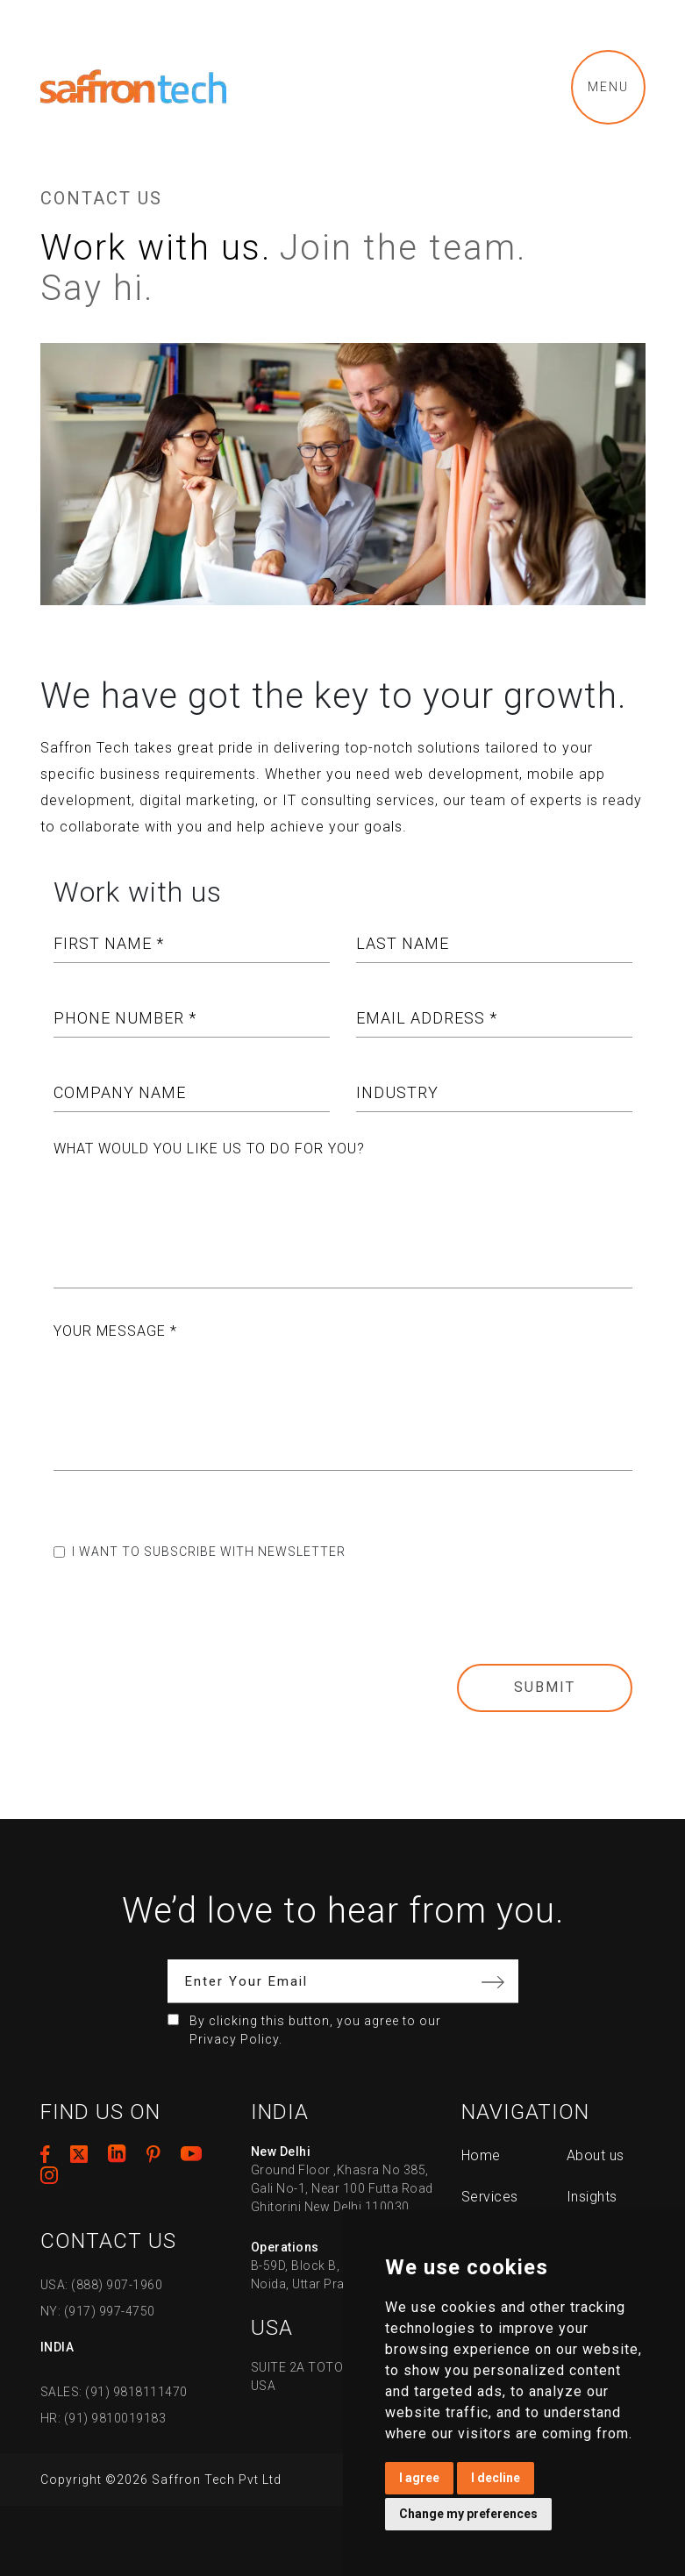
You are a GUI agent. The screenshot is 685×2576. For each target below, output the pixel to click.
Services (489, 2196)
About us (595, 2155)
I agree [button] (419, 2478)
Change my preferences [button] (468, 2514)
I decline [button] (495, 2478)
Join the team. (403, 247)
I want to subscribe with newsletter (209, 1552)
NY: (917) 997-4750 (97, 2311)
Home (481, 2155)
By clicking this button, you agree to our (315, 2030)
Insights (592, 2196)
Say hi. (96, 288)
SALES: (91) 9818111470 (114, 2392)
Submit (544, 1687)
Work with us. (155, 247)
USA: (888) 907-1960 (101, 2285)
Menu (608, 87)
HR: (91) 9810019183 (103, 2418)
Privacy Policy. (235, 2039)
